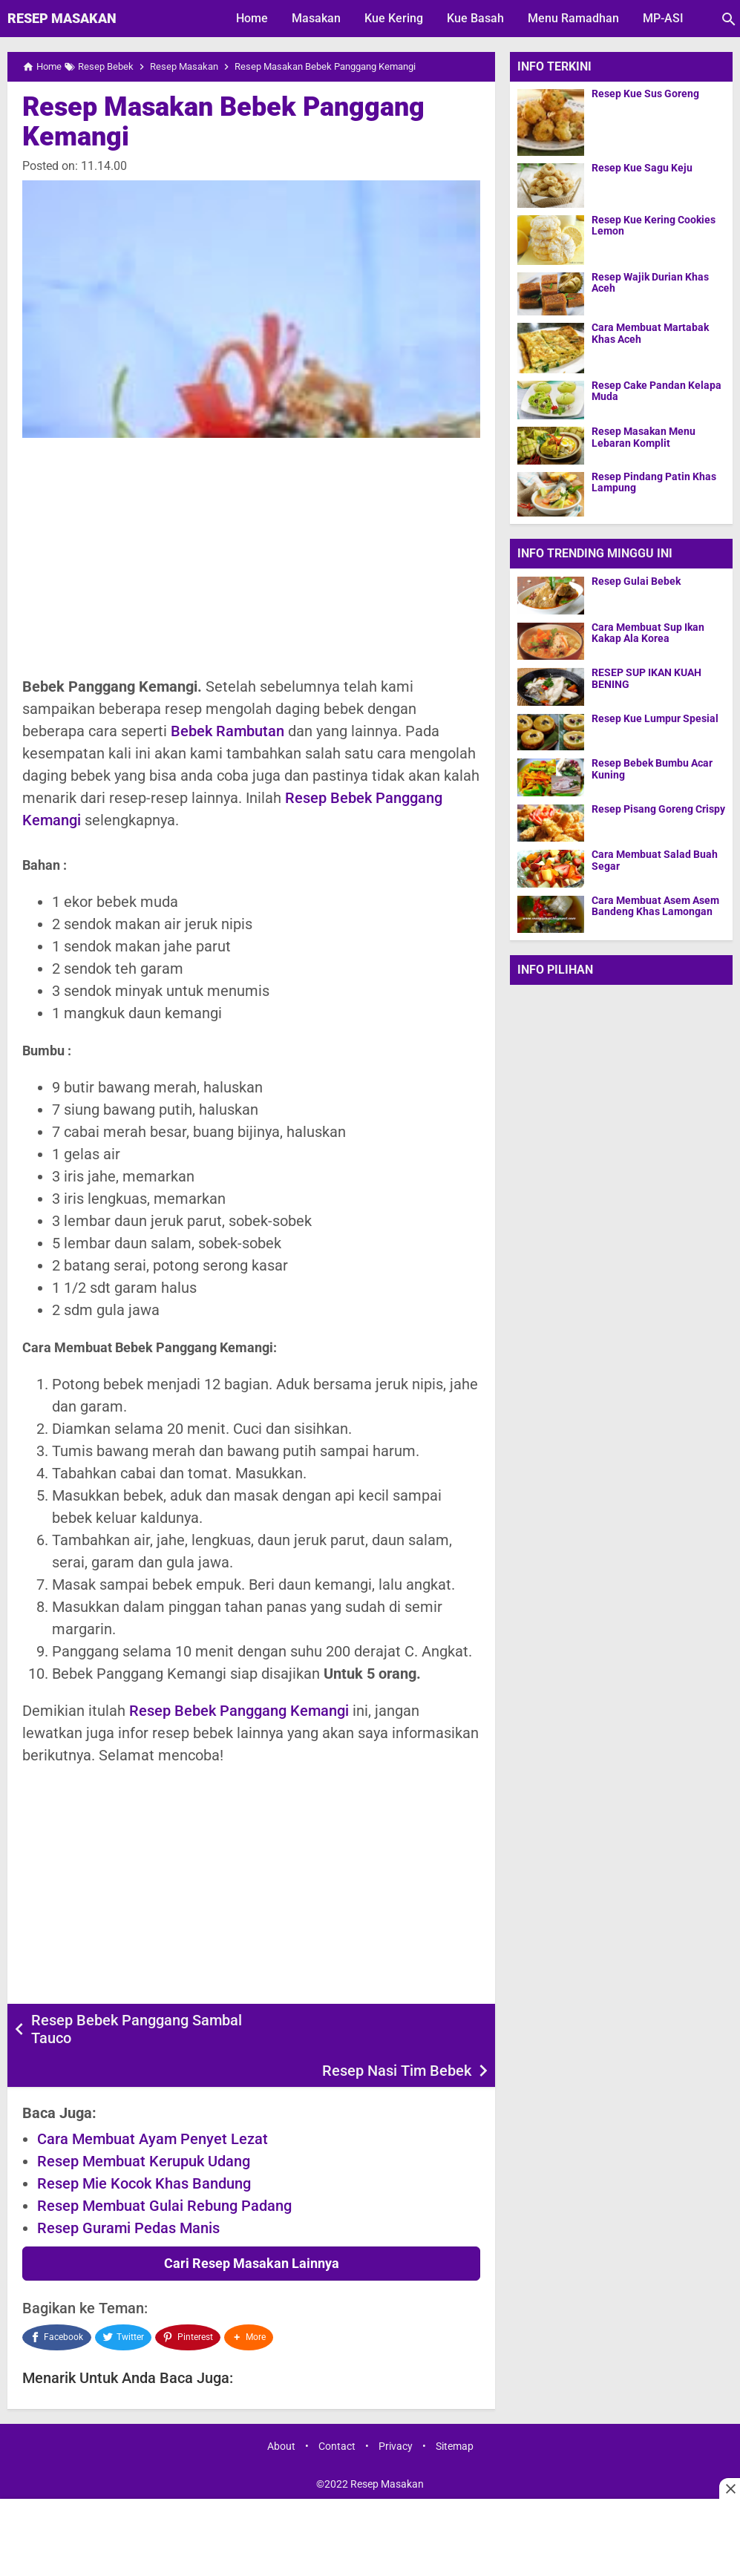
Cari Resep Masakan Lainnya (251, 2230)
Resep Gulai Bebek (636, 581)
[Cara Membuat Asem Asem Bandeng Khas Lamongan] (550, 914)
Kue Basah (475, 18)
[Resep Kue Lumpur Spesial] (550, 732)
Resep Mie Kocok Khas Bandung (144, 2151)
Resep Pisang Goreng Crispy (658, 809)
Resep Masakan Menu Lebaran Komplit (643, 437)
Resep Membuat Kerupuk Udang (143, 2128)
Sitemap (455, 2410)
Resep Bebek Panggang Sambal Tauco (136, 2029)
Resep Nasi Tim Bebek (396, 2020)
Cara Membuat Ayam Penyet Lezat (152, 2106)
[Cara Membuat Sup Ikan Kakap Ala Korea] (550, 641)
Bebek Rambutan (227, 731)
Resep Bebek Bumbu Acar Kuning (652, 769)
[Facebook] (56, 2303)
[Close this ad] (729, 2488)
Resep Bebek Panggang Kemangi (239, 1711)
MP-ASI (663, 18)
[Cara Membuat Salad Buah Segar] (550, 868)
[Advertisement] (251, 557)
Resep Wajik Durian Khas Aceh (650, 283)
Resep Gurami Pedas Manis (128, 2195)
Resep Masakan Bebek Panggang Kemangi (223, 121)
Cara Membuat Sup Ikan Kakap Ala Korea (648, 633)
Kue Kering (393, 18)
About (281, 2410)
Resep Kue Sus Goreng (645, 93)
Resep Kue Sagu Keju (642, 168)
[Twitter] (123, 2303)
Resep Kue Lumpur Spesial (655, 718)
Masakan (316, 18)
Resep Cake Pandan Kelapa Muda (656, 391)
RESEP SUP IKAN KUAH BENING (646, 678)
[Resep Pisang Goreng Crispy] (550, 823)
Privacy (396, 2410)
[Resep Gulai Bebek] (550, 595)
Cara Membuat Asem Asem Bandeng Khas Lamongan (655, 906)
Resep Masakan (62, 18)
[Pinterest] (188, 2303)
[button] (250, 2303)
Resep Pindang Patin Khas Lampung (654, 482)
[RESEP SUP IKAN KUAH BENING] (550, 686)
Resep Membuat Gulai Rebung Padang (164, 2173)
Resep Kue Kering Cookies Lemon (654, 225)
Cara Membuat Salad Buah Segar (655, 860)
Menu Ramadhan (573, 18)
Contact (337, 2410)
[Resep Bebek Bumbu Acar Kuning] (550, 777)
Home (252, 18)
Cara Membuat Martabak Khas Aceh (650, 333)
